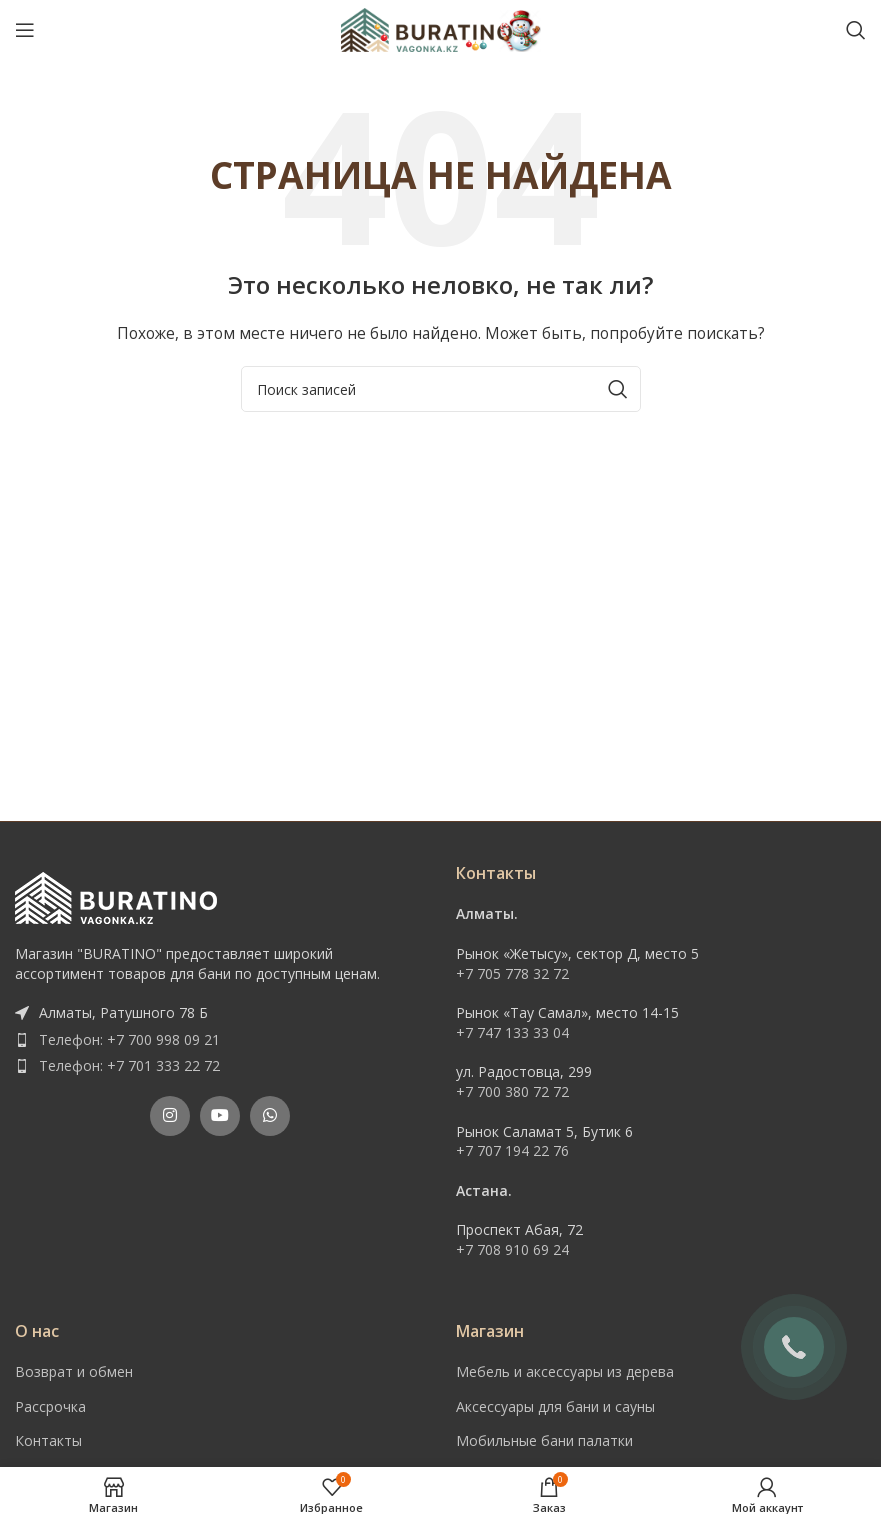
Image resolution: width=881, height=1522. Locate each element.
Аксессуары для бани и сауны (555, 1406)
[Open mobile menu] (25, 30)
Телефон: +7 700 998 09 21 (129, 1039)
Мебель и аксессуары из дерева (565, 1371)
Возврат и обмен (74, 1371)
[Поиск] (856, 30)
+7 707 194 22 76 (512, 1150)
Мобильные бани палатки (544, 1440)
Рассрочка (50, 1406)
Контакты (48, 1440)
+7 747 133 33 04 (512, 1032)
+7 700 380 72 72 (512, 1091)
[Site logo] (441, 28)
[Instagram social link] (170, 1116)
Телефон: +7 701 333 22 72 (129, 1065)
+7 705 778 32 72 (512, 973)
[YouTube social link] (220, 1116)
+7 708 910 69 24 (512, 1249)
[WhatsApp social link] (270, 1116)
